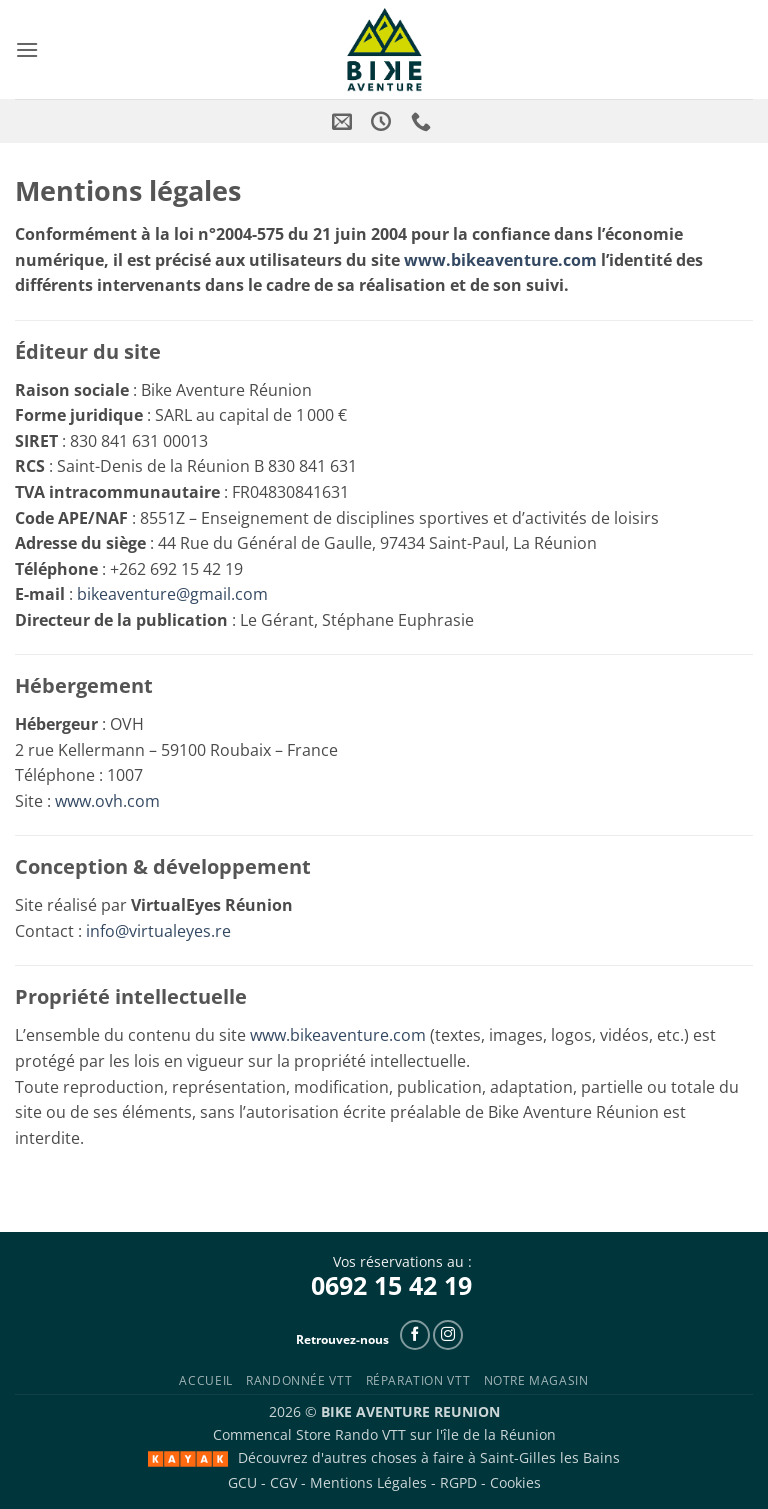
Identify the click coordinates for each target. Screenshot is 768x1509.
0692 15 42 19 (391, 1285)
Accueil (205, 1380)
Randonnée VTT (299, 1380)
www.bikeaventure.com (500, 260)
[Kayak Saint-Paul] (188, 1459)
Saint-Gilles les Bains (550, 1457)
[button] (27, 49)
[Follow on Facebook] (415, 1335)
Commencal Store (272, 1434)
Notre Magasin (536, 1380)
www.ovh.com (107, 801)
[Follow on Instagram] (448, 1335)
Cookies (515, 1482)
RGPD (458, 1482)
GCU (242, 1482)
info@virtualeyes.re (158, 931)
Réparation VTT (418, 1380)
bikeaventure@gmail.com (172, 594)
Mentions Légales (368, 1482)
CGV (283, 1482)
